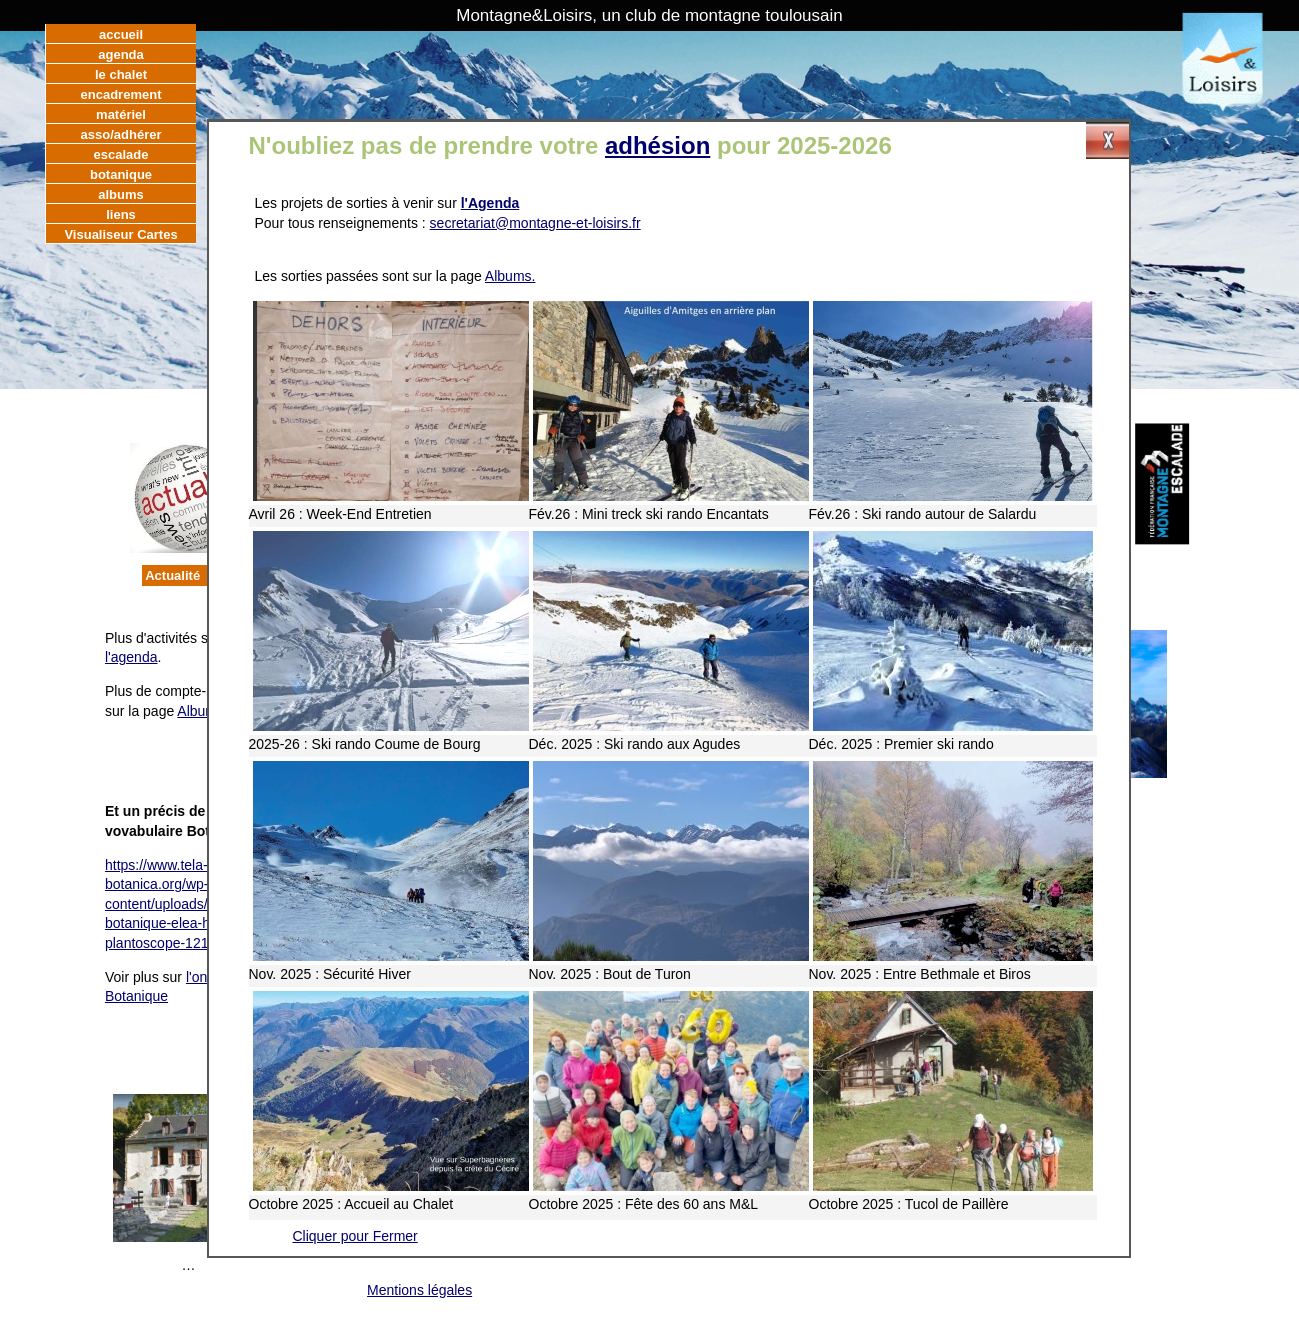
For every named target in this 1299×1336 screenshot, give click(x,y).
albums (121, 194)
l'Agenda (490, 203)
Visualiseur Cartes (120, 234)
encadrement (121, 94)
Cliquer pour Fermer (355, 1236)
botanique (121, 174)
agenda (121, 54)
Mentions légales (419, 1290)
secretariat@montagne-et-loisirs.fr (535, 223)
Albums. (510, 276)
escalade (121, 154)
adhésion (657, 145)
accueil (121, 34)
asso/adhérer (121, 134)
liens (121, 214)
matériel (121, 114)
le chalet (121, 74)
